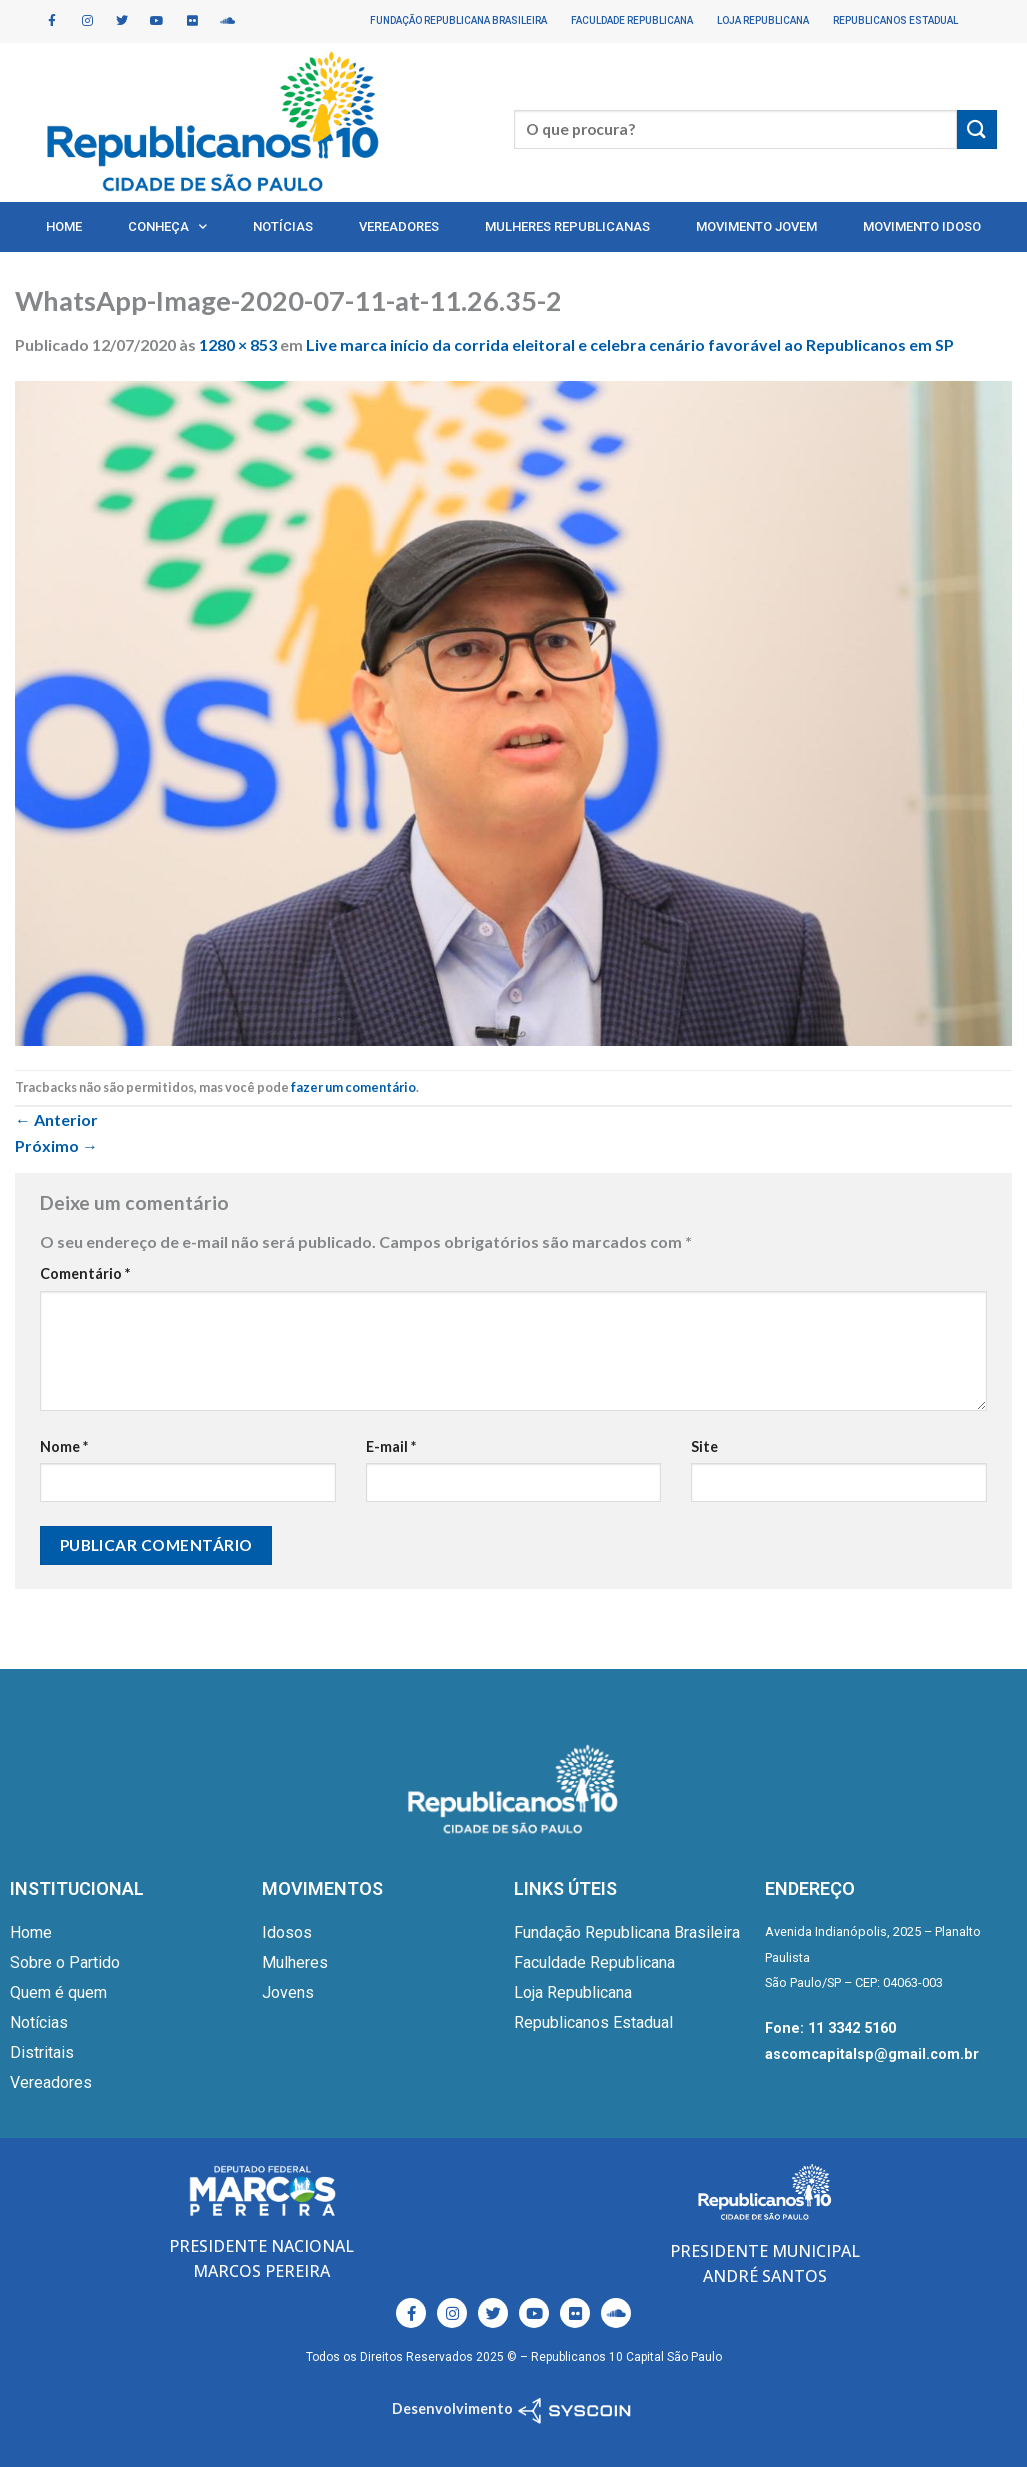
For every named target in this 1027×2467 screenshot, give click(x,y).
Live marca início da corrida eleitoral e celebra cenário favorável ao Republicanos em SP (630, 344)
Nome (64, 1446)
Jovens (288, 1992)
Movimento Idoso (922, 226)
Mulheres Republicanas (567, 226)
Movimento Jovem (756, 226)
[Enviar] (977, 129)
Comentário (85, 1273)
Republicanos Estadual (895, 20)
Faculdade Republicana (632, 20)
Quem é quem (58, 1992)
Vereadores (399, 226)
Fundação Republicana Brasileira (458, 20)
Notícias (283, 226)
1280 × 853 (238, 344)
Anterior (56, 1119)
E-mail (391, 1446)
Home (64, 226)
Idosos (287, 1932)
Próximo (56, 1145)
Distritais (42, 2052)
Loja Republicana (763, 20)
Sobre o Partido (65, 1962)
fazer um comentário (353, 1087)
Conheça (167, 226)
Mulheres (295, 1962)
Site (704, 1446)
